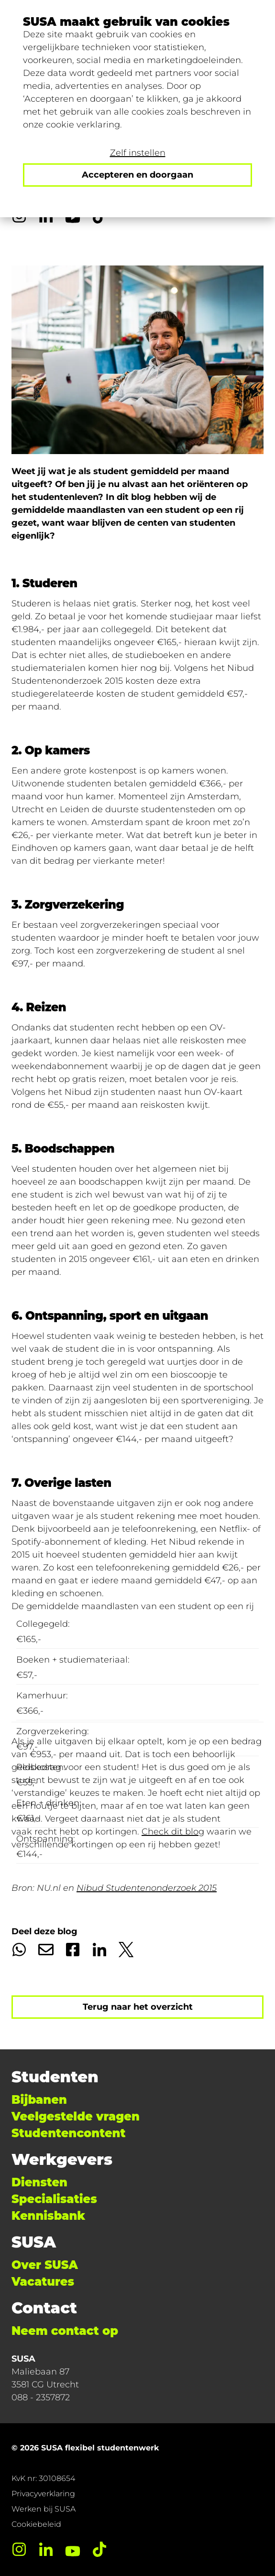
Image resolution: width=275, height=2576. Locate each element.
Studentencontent (68, 2133)
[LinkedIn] (46, 2549)
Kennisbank (48, 2216)
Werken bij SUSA (43, 2508)
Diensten (39, 2182)
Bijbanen (39, 2100)
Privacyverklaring (43, 2493)
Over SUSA (44, 2265)
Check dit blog (173, 1831)
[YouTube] (72, 2549)
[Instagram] (19, 2549)
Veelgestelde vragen (75, 2116)
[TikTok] (99, 2549)
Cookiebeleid (36, 2524)
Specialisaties (54, 2199)
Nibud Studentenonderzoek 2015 (147, 1888)
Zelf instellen (137, 153)
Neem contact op (64, 2331)
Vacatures (42, 2282)
